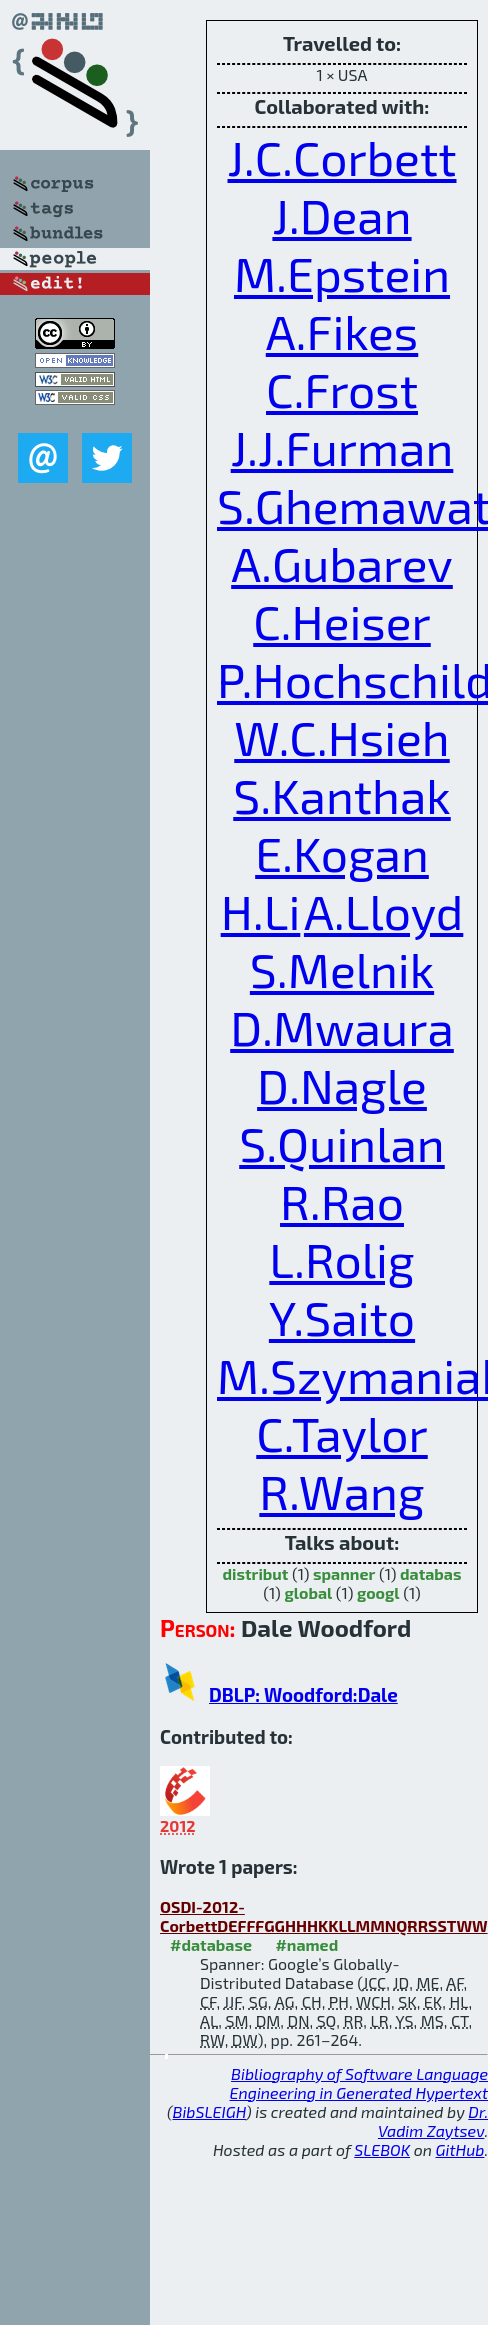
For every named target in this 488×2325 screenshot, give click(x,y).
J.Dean (341, 215)
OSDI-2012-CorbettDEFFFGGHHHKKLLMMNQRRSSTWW (324, 1916)
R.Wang (341, 1491)
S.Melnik (342, 969)
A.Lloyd (383, 911)
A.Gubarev (342, 563)
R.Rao (342, 1201)
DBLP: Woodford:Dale (303, 1694)
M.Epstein (342, 273)
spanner (344, 1573)
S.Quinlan (342, 1143)
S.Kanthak (342, 795)
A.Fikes (342, 331)
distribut (256, 1573)
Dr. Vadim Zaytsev (433, 2121)
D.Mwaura (342, 1027)
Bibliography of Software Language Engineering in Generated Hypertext (359, 2083)
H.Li (261, 911)
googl (378, 1592)
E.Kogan (342, 853)
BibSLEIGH (209, 2111)
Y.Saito (342, 1317)
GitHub (460, 2149)
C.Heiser (342, 621)
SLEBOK (382, 2149)
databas (430, 1573)
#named (306, 1944)
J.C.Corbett (342, 157)
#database (211, 1944)
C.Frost (342, 389)
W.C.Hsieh (341, 737)
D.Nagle (342, 1085)
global (308, 1592)
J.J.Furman (342, 447)
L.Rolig (341, 1259)
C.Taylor (342, 1433)
